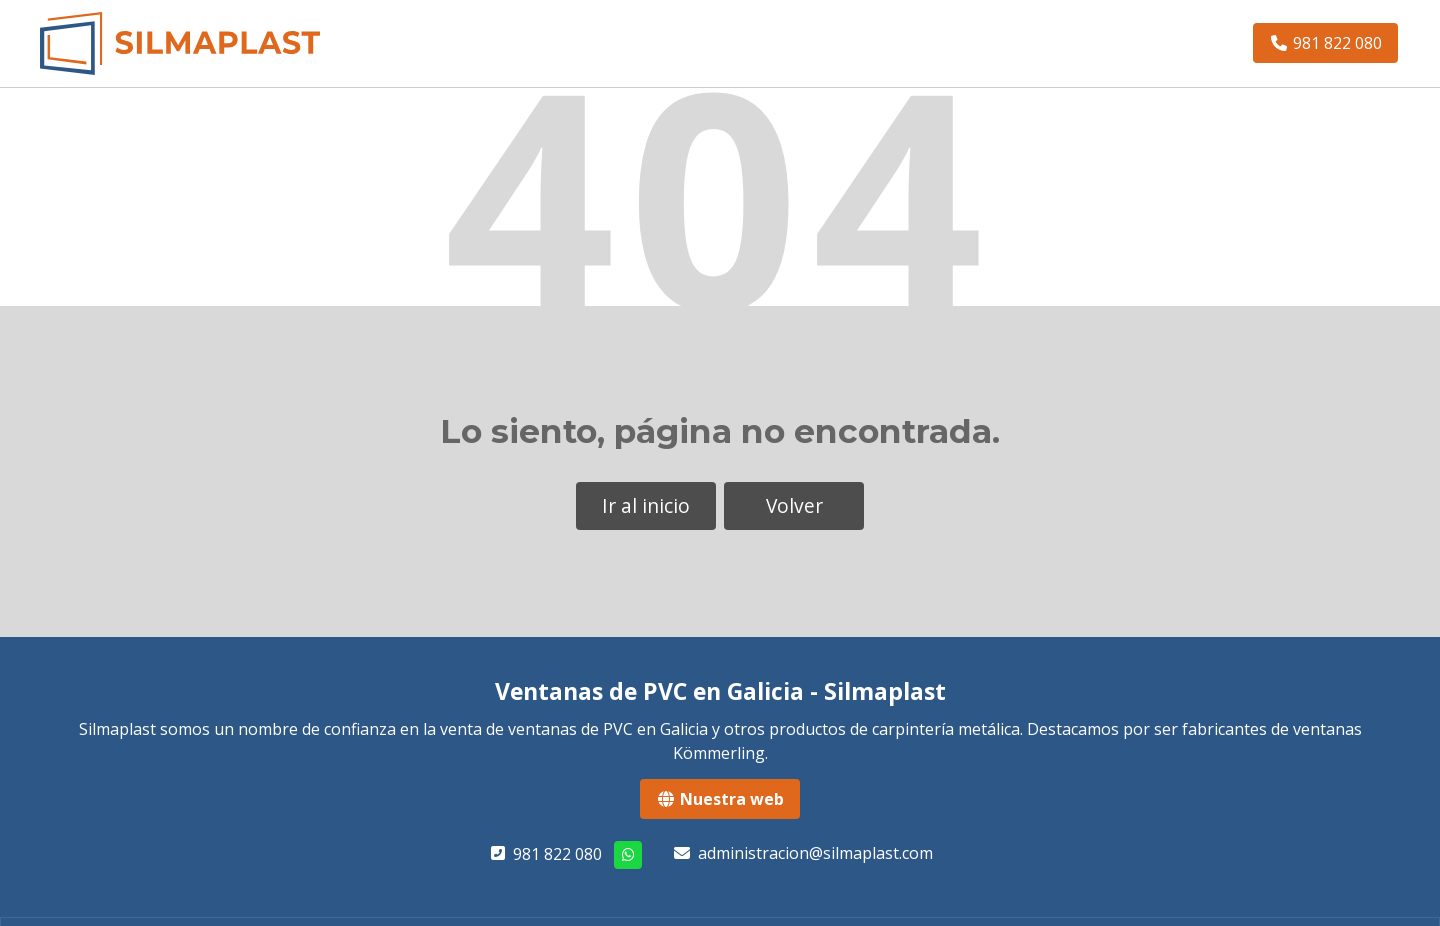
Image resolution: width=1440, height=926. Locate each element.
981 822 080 (557, 854)
